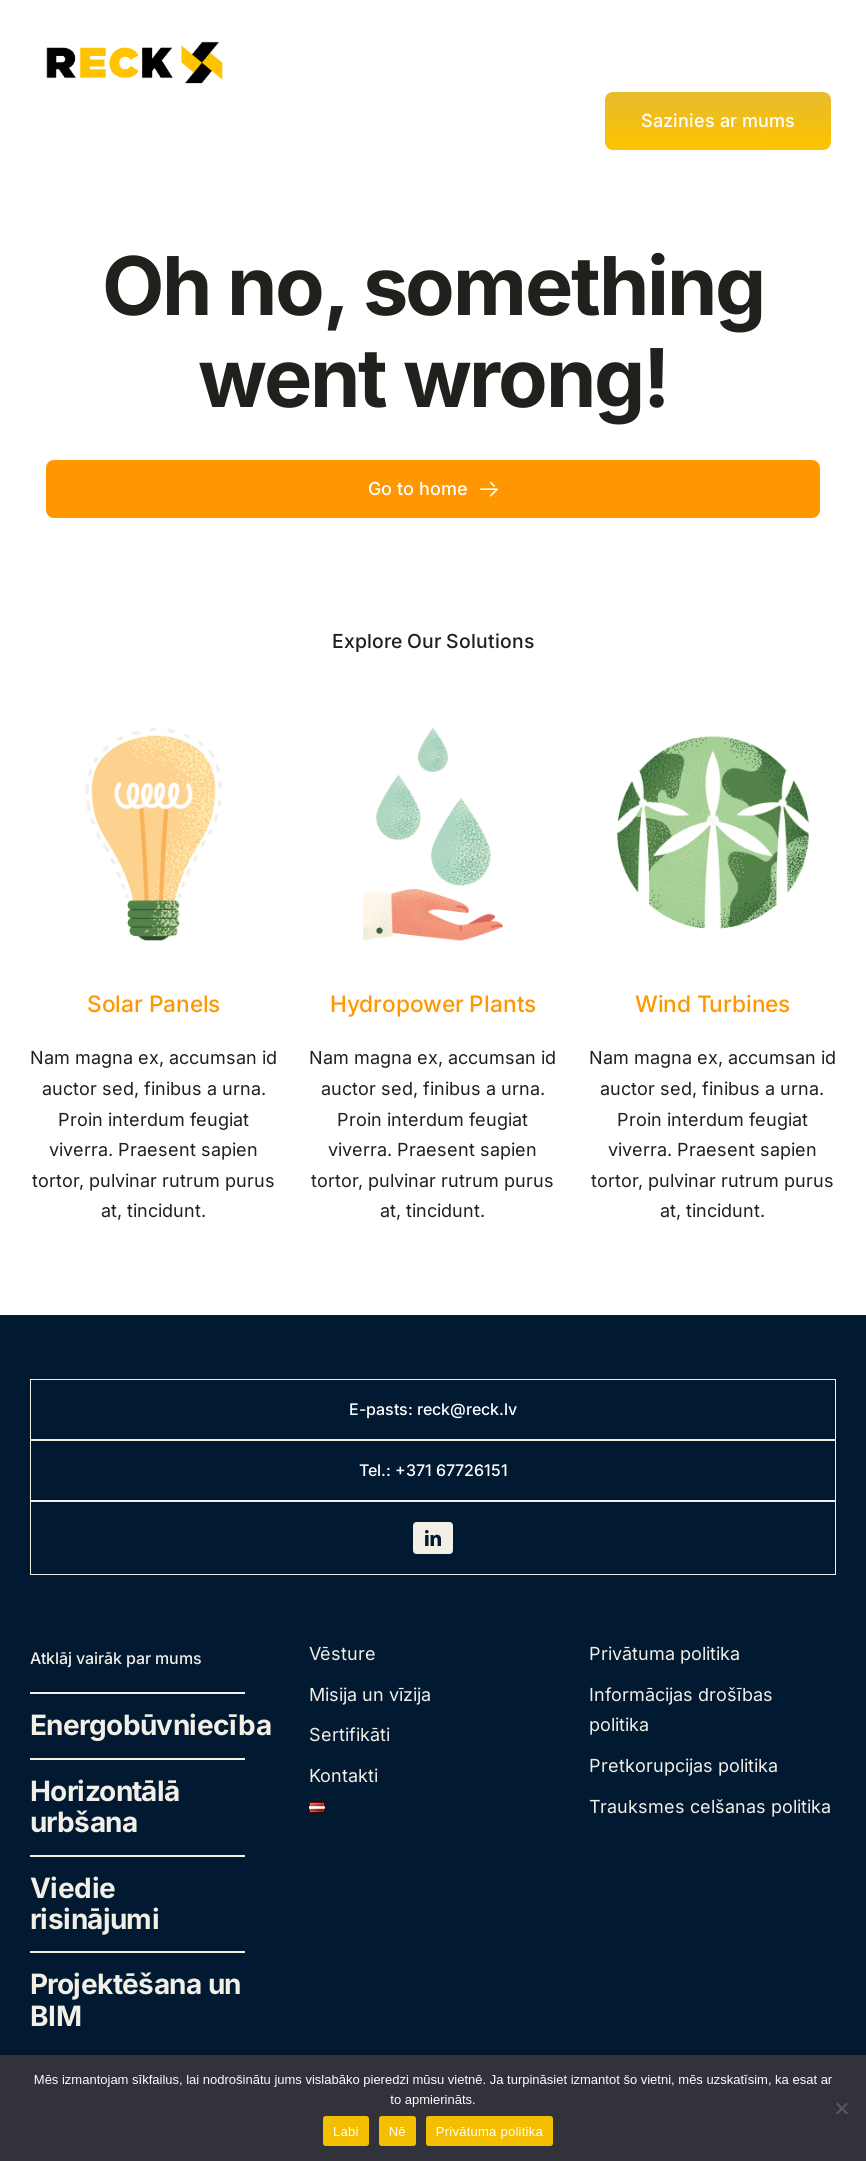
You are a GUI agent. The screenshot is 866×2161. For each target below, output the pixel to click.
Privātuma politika (489, 2131)
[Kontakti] (718, 121)
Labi (346, 2131)
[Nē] (841, 2108)
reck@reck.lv (467, 1409)
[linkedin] (433, 1538)
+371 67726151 (451, 1470)
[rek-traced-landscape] (135, 40)
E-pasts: (383, 1409)
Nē (397, 2131)
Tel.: (377, 1470)
